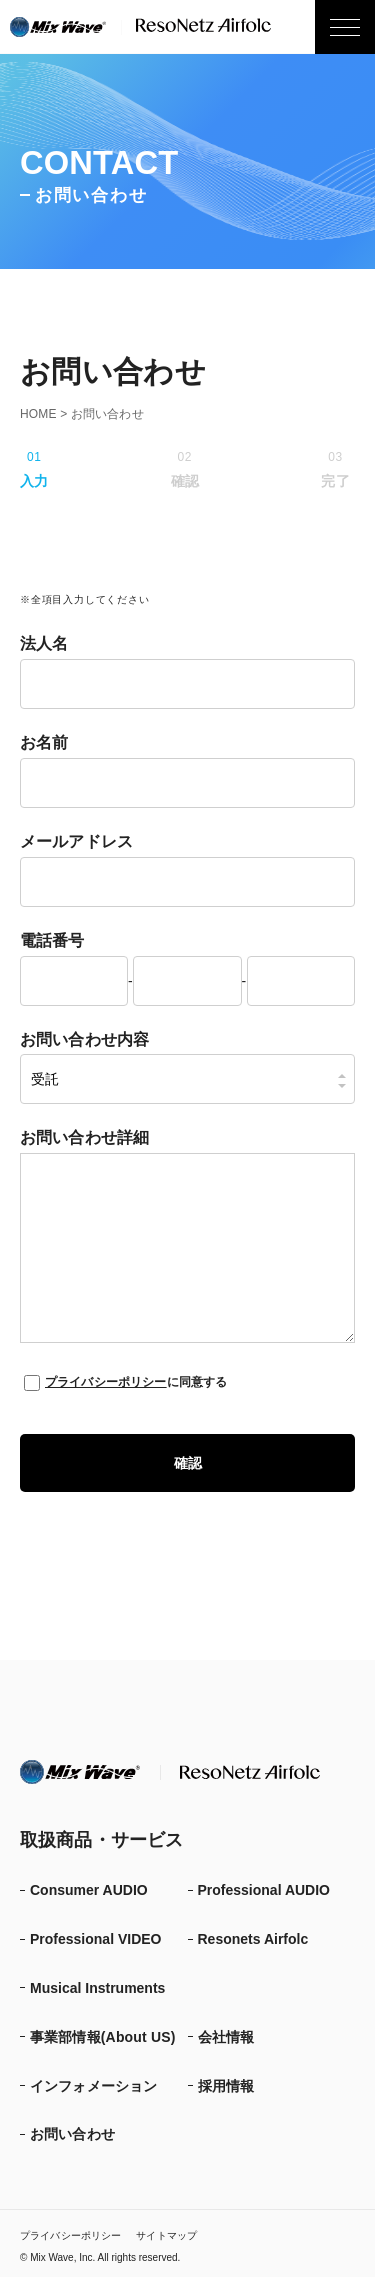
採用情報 (226, 2086)
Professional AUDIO (264, 1890)
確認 (188, 1463)
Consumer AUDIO (89, 1890)
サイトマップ (166, 2235)
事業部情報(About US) (103, 2037)
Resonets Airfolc (253, 1939)
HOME (38, 414)
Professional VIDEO (95, 1939)
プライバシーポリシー (106, 1382)
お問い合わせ (72, 2134)
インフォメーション (93, 2086)
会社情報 (226, 2037)
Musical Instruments (97, 1988)
